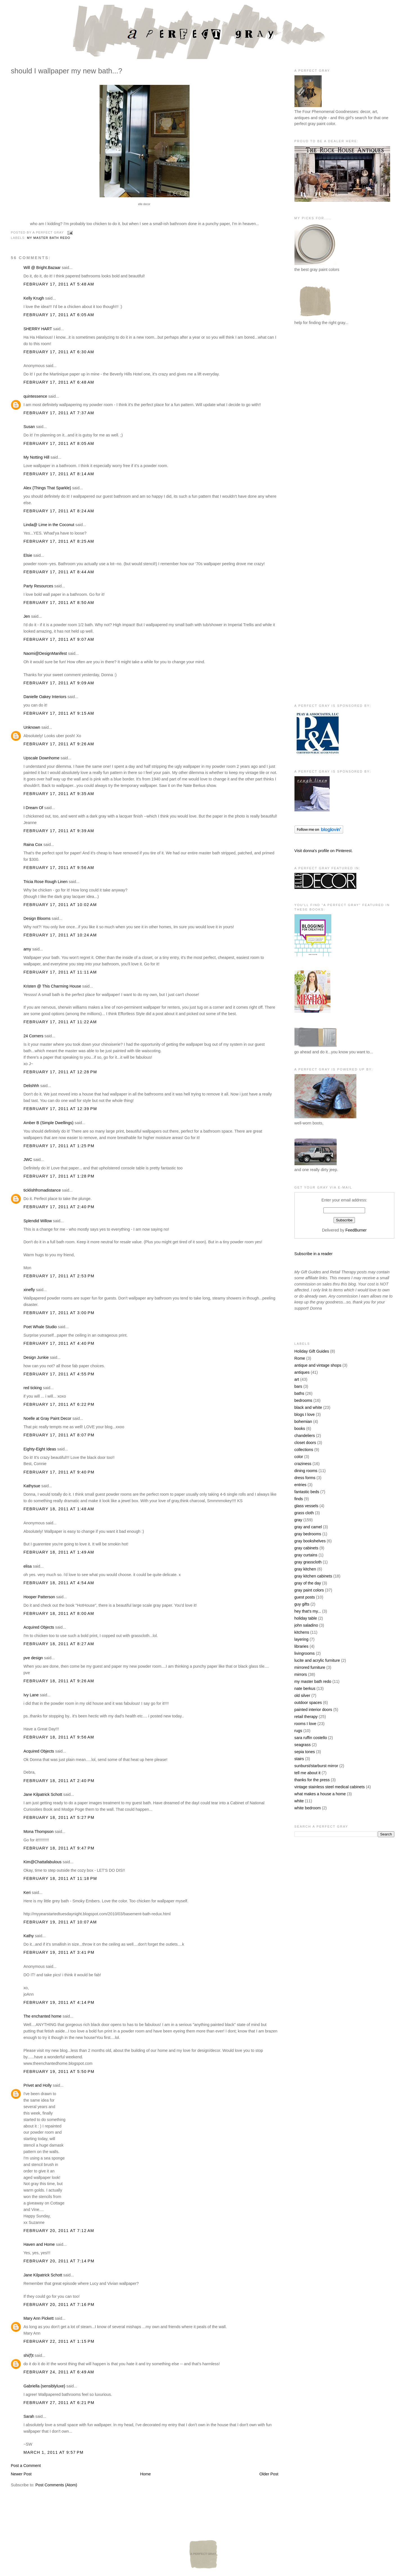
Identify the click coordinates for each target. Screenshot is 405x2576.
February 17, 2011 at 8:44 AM (58, 572)
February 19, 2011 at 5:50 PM (58, 2071)
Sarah (28, 2416)
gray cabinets (306, 1548)
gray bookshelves (310, 1541)
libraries (301, 1646)
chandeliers (304, 1435)
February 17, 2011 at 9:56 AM (58, 867)
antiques (302, 1372)
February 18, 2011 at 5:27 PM (58, 1817)
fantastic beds (306, 1492)
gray (298, 1520)
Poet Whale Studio (40, 1327)
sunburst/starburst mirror (316, 1766)
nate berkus (305, 1688)
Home (145, 2474)
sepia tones (304, 1751)
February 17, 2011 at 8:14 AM (58, 474)
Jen (26, 616)
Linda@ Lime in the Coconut (48, 524)
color (298, 1456)
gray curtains (306, 1555)
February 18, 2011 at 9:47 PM (58, 1848)
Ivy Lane (31, 1695)
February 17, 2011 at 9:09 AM (58, 683)
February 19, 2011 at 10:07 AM (60, 1922)
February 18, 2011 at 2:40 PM (58, 1780)
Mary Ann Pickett (38, 2318)
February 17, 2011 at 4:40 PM (58, 1343)
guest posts (304, 1597)
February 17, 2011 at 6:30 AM (58, 352)
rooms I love (305, 1723)
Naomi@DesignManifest (45, 653)
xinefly (29, 1289)
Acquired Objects (38, 1627)
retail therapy (306, 1716)
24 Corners (33, 1036)
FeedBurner (356, 1230)
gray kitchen (305, 1569)
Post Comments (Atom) (56, 2485)
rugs (298, 1730)
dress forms (305, 1477)
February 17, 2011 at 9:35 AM (58, 793)
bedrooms (303, 1400)
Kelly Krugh (33, 298)
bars (298, 1386)
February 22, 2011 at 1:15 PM (58, 2341)
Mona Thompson (38, 1831)
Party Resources (38, 586)
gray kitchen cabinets (313, 1576)
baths (299, 1393)
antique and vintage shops (317, 1365)
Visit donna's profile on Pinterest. (323, 850)
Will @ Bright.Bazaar (41, 267)
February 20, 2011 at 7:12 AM (58, 2230)
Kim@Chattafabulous (42, 1862)
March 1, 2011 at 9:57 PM (53, 2452)
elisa (27, 1566)
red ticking (32, 1388)
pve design (33, 1658)
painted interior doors (313, 1709)
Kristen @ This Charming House (52, 986)
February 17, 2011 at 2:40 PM (58, 1207)
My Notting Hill (36, 457)
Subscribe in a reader (313, 1253)
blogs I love (304, 1414)
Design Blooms (36, 918)
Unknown (31, 727)
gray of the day (307, 1583)
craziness (302, 1463)
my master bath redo (48, 237)
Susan (29, 426)
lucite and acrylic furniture (317, 1660)
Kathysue (31, 1486)
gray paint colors (309, 1590)
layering (301, 1639)
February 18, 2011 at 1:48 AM (58, 1509)
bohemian (303, 1421)
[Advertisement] (316, 422)
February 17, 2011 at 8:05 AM (58, 443)
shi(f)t (28, 2355)
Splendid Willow (37, 1221)
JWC (27, 1159)
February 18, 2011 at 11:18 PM (60, 1878)
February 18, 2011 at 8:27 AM (58, 1644)
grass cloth (304, 1513)
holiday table (305, 1618)
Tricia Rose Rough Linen (45, 881)
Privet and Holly (37, 2085)
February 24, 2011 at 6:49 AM (58, 2372)
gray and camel (308, 1527)
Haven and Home (39, 2244)
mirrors (300, 1674)
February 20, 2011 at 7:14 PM (58, 2261)
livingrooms (304, 1653)
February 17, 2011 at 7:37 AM (58, 413)
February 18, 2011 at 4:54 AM (58, 1583)
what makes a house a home (320, 1794)
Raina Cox (32, 844)
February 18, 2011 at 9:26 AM (58, 1681)
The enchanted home (42, 2016)
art (296, 1379)
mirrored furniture (309, 1667)
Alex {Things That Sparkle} (47, 488)
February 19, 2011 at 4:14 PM (58, 2002)
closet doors (305, 1442)
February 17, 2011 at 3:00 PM (58, 1312)
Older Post (268, 2474)
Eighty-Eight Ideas (39, 1449)
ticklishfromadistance (42, 1190)
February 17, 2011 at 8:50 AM (58, 602)
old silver (302, 1695)
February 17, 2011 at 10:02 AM (60, 904)
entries (300, 1484)
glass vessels (306, 1506)
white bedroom (307, 1808)
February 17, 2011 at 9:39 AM (58, 831)
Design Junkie (36, 1357)
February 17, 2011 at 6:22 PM (58, 1404)
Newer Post (21, 2474)
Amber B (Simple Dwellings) (48, 1123)
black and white (308, 1407)
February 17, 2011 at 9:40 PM (58, 1472)
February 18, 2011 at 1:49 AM (58, 1552)
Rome (299, 1358)
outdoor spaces (308, 1702)
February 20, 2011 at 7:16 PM (58, 2304)
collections (303, 1449)
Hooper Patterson (39, 1597)
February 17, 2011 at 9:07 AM (58, 639)
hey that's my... (307, 1611)
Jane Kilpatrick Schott (42, 1794)
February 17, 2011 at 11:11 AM (60, 972)
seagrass (302, 1744)
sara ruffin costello (310, 1737)
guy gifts (301, 1604)
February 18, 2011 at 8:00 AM (58, 1613)
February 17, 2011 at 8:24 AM (58, 511)
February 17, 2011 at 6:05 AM (58, 315)
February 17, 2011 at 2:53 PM (58, 1276)
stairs (299, 1758)
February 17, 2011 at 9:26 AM (58, 744)
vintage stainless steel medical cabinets (329, 1787)
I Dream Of (33, 807)
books (299, 1428)
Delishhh (31, 1085)
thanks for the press (312, 1780)
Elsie (27, 555)
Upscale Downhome (41, 758)
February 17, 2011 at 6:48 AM (58, 382)
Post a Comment (25, 2465)
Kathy (28, 1936)
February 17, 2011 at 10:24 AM (60, 935)
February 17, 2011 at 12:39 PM (60, 1108)
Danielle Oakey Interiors (44, 696)
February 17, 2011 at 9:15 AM (58, 713)
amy (27, 949)
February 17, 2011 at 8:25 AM (58, 541)
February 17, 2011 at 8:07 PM (58, 1435)
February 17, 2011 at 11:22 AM (60, 1022)
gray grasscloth (308, 1562)
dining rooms (306, 1470)
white (299, 1801)
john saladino (306, 1625)
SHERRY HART (37, 329)
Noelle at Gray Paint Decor (47, 1418)
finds (298, 1499)
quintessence (35, 396)
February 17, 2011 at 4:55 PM (58, 1374)
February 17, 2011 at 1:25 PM (58, 1146)
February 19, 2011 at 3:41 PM (58, 1952)
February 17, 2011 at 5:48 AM (58, 284)
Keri (26, 1892)
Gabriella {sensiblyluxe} (44, 2386)
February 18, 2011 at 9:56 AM (58, 1737)
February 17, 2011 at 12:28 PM (60, 1072)
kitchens (301, 1632)
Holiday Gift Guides (311, 1351)
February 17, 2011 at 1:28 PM (58, 1176)
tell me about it (307, 1773)
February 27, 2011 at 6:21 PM (58, 2402)
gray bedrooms (307, 1534)
